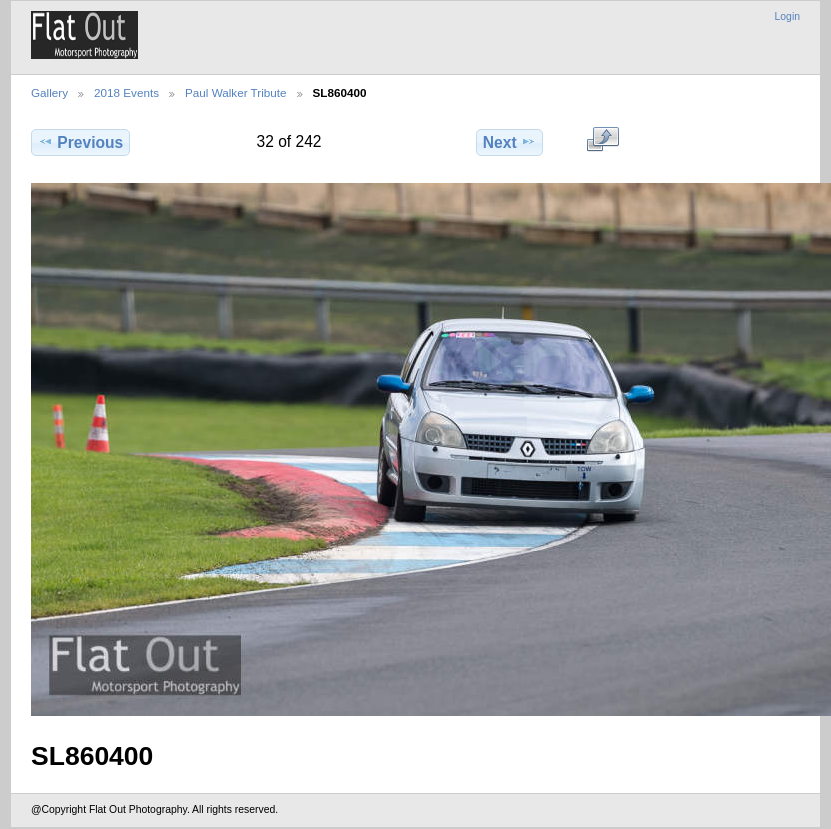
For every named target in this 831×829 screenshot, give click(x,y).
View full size (602, 140)
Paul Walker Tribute (236, 92)
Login (787, 16)
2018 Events (126, 92)
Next (509, 142)
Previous (80, 142)
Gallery (49, 92)
